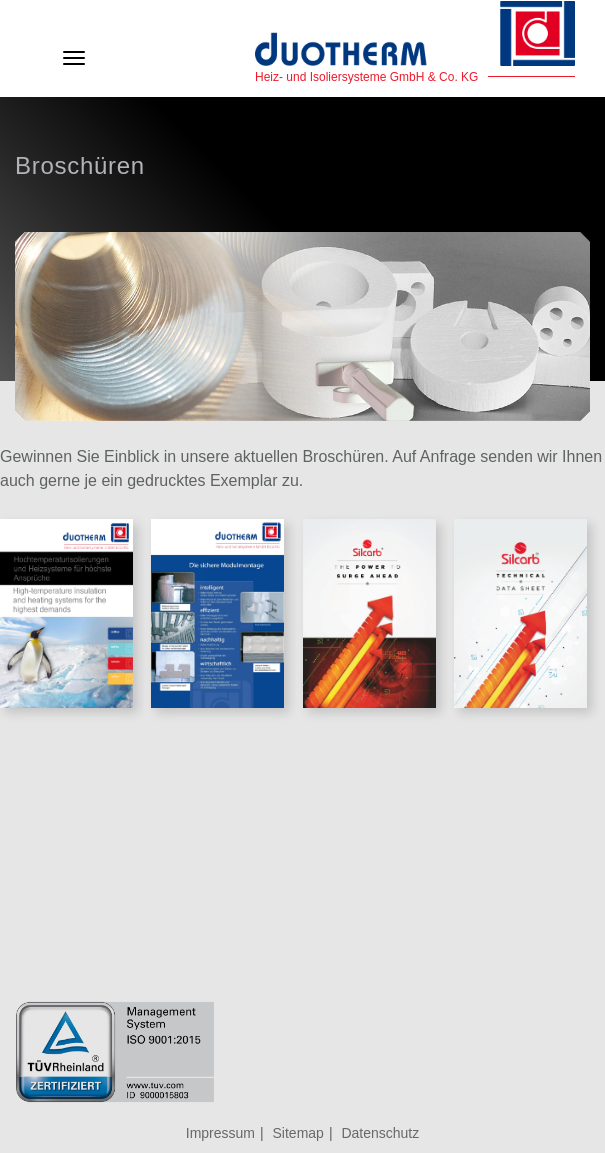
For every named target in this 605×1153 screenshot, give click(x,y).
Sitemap (298, 1133)
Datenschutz (380, 1133)
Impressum (220, 1133)
